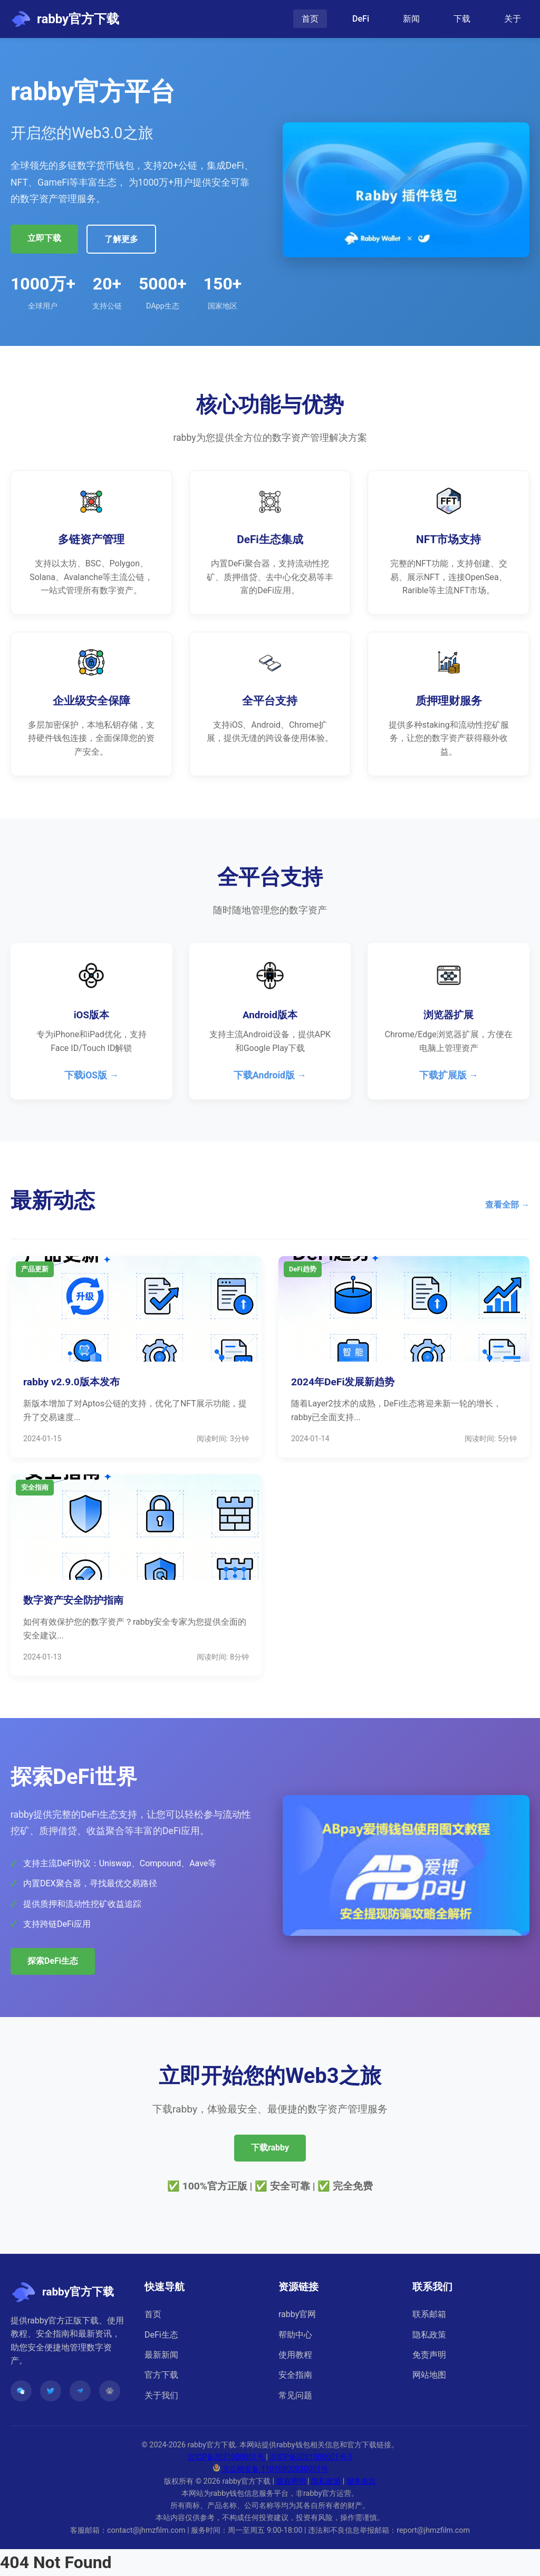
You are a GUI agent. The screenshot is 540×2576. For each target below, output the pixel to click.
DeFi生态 (161, 2335)
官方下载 (161, 2375)
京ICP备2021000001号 (226, 2457)
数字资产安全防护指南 (73, 1600)
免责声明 (429, 2355)
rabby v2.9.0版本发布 (71, 1382)
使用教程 (295, 2355)
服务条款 (361, 2481)
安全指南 (295, 2375)
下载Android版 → (270, 1075)
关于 (512, 19)
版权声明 (291, 2481)
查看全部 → (507, 1205)
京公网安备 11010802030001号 (270, 2469)
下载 (462, 19)
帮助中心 (295, 2335)
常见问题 (295, 2395)
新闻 (411, 19)
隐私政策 (429, 2335)
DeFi (360, 19)
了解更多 (121, 239)
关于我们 (161, 2395)
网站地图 (429, 2375)
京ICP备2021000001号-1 (310, 2457)
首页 (310, 19)
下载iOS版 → (91, 1075)
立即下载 (44, 238)
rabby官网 (297, 2314)
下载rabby (270, 2148)
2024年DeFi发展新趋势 (342, 1382)
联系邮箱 (429, 2314)
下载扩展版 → (448, 1075)
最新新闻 (161, 2355)
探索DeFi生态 (52, 1961)
